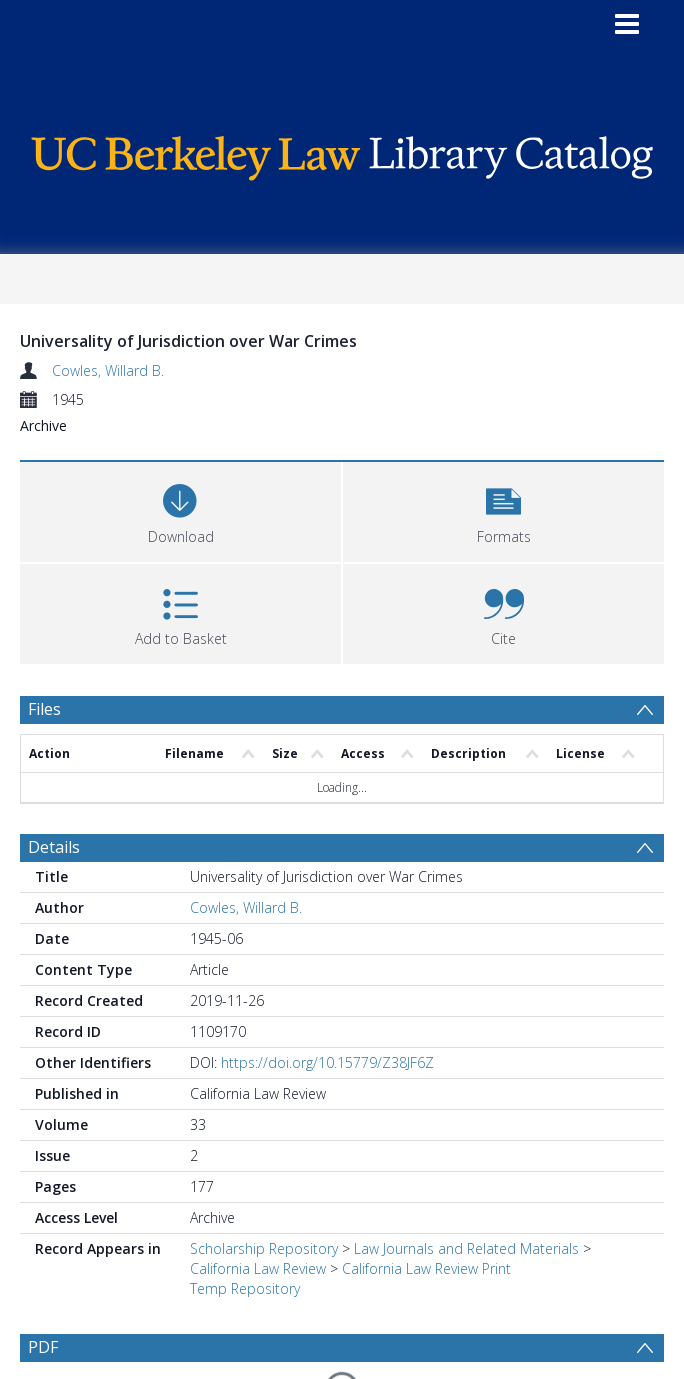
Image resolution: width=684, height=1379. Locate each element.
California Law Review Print (426, 1268)
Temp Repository (245, 1288)
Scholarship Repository (264, 1248)
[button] (503, 509)
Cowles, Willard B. (108, 370)
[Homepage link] (341, 153)
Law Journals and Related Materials (466, 1248)
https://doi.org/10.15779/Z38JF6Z (327, 1062)
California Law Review (258, 1268)
